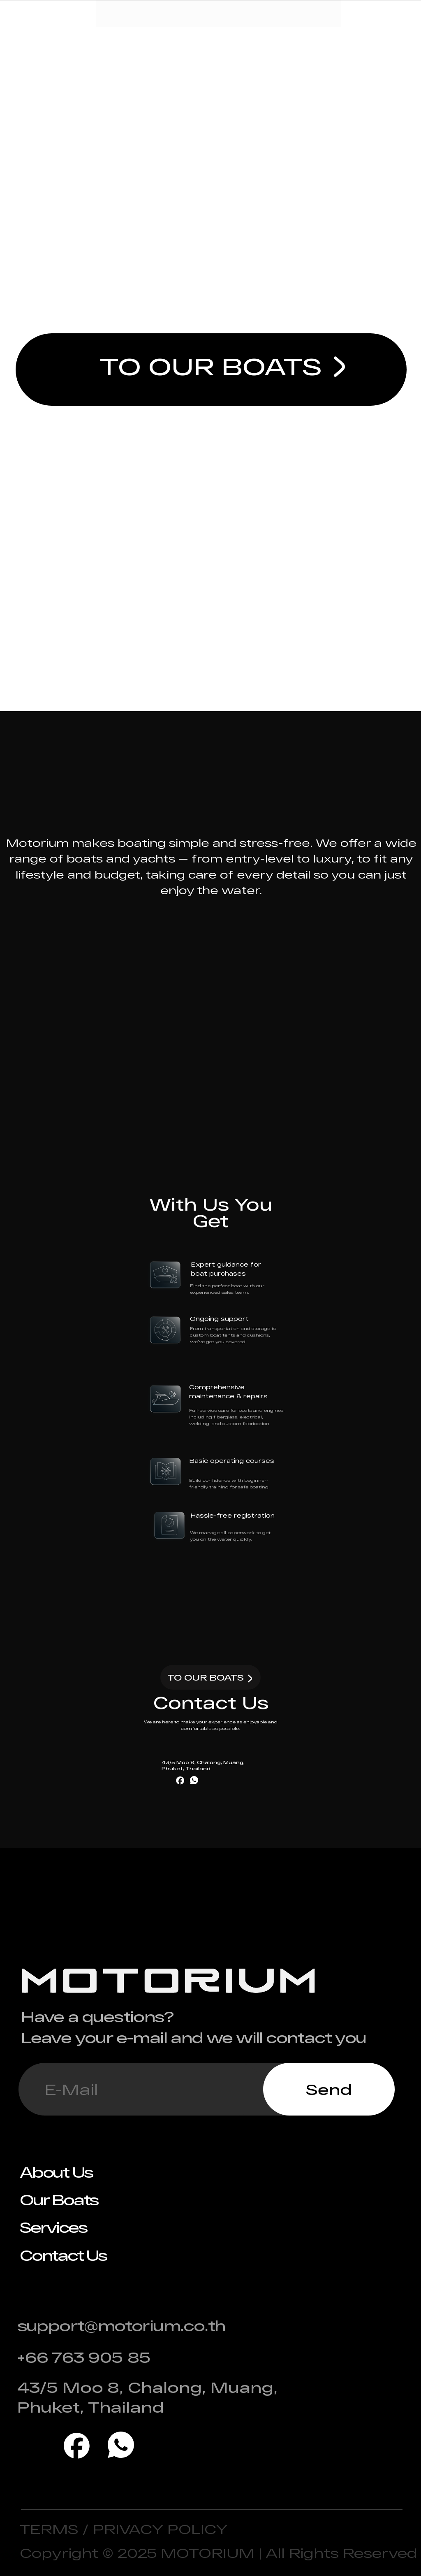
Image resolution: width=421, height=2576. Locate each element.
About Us (56, 2172)
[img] (339, 367)
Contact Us (63, 2255)
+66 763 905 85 (83, 2357)
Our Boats (59, 2199)
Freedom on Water (210, 213)
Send (329, 2089)
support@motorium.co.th (121, 2325)
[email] (141, 2089)
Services (53, 2227)
